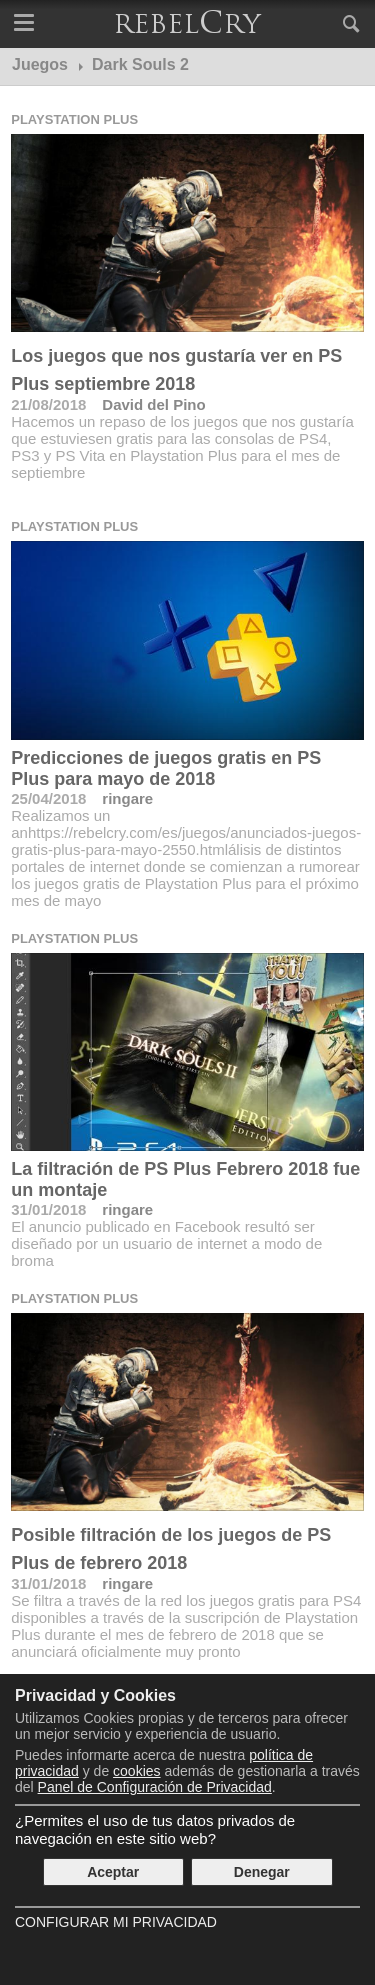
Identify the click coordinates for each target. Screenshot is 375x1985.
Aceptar (113, 1872)
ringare (127, 798)
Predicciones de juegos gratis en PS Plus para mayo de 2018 (166, 768)
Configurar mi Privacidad (116, 1922)
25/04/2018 (48, 798)
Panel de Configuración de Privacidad (155, 1787)
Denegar (262, 1872)
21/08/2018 (48, 404)
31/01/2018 (48, 1209)
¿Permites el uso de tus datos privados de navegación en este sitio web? (155, 1829)
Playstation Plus (74, 119)
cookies (136, 1771)
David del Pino (153, 404)
